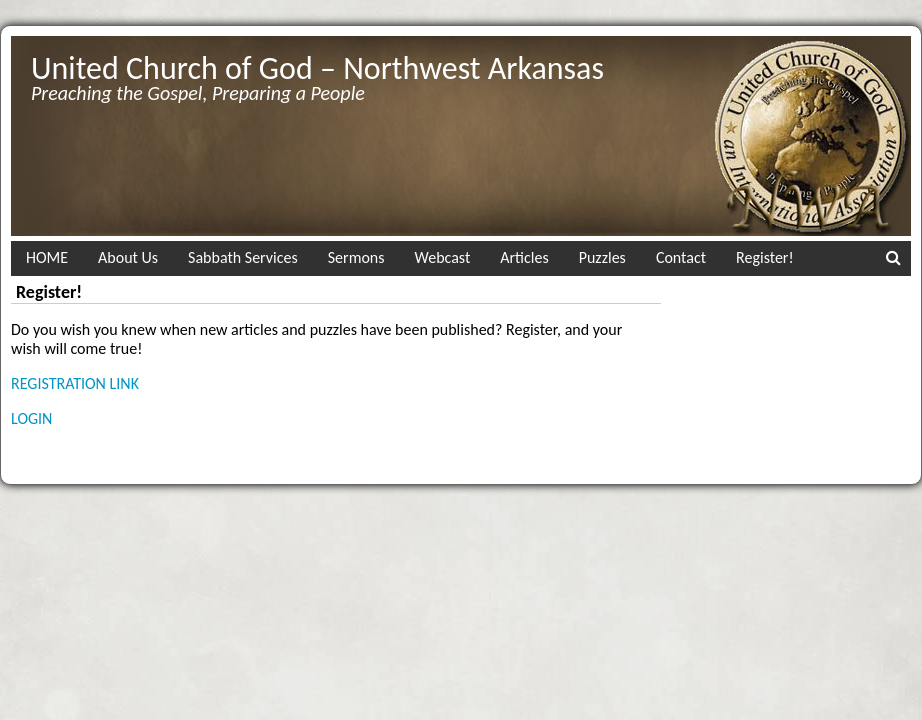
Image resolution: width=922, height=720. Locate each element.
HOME (47, 257)
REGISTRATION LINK (75, 383)
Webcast (443, 257)
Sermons (356, 257)
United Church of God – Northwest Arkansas (317, 68)
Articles (524, 257)
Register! (765, 257)
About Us (128, 257)
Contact (681, 257)
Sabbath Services (243, 257)
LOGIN (31, 418)
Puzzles (602, 257)
